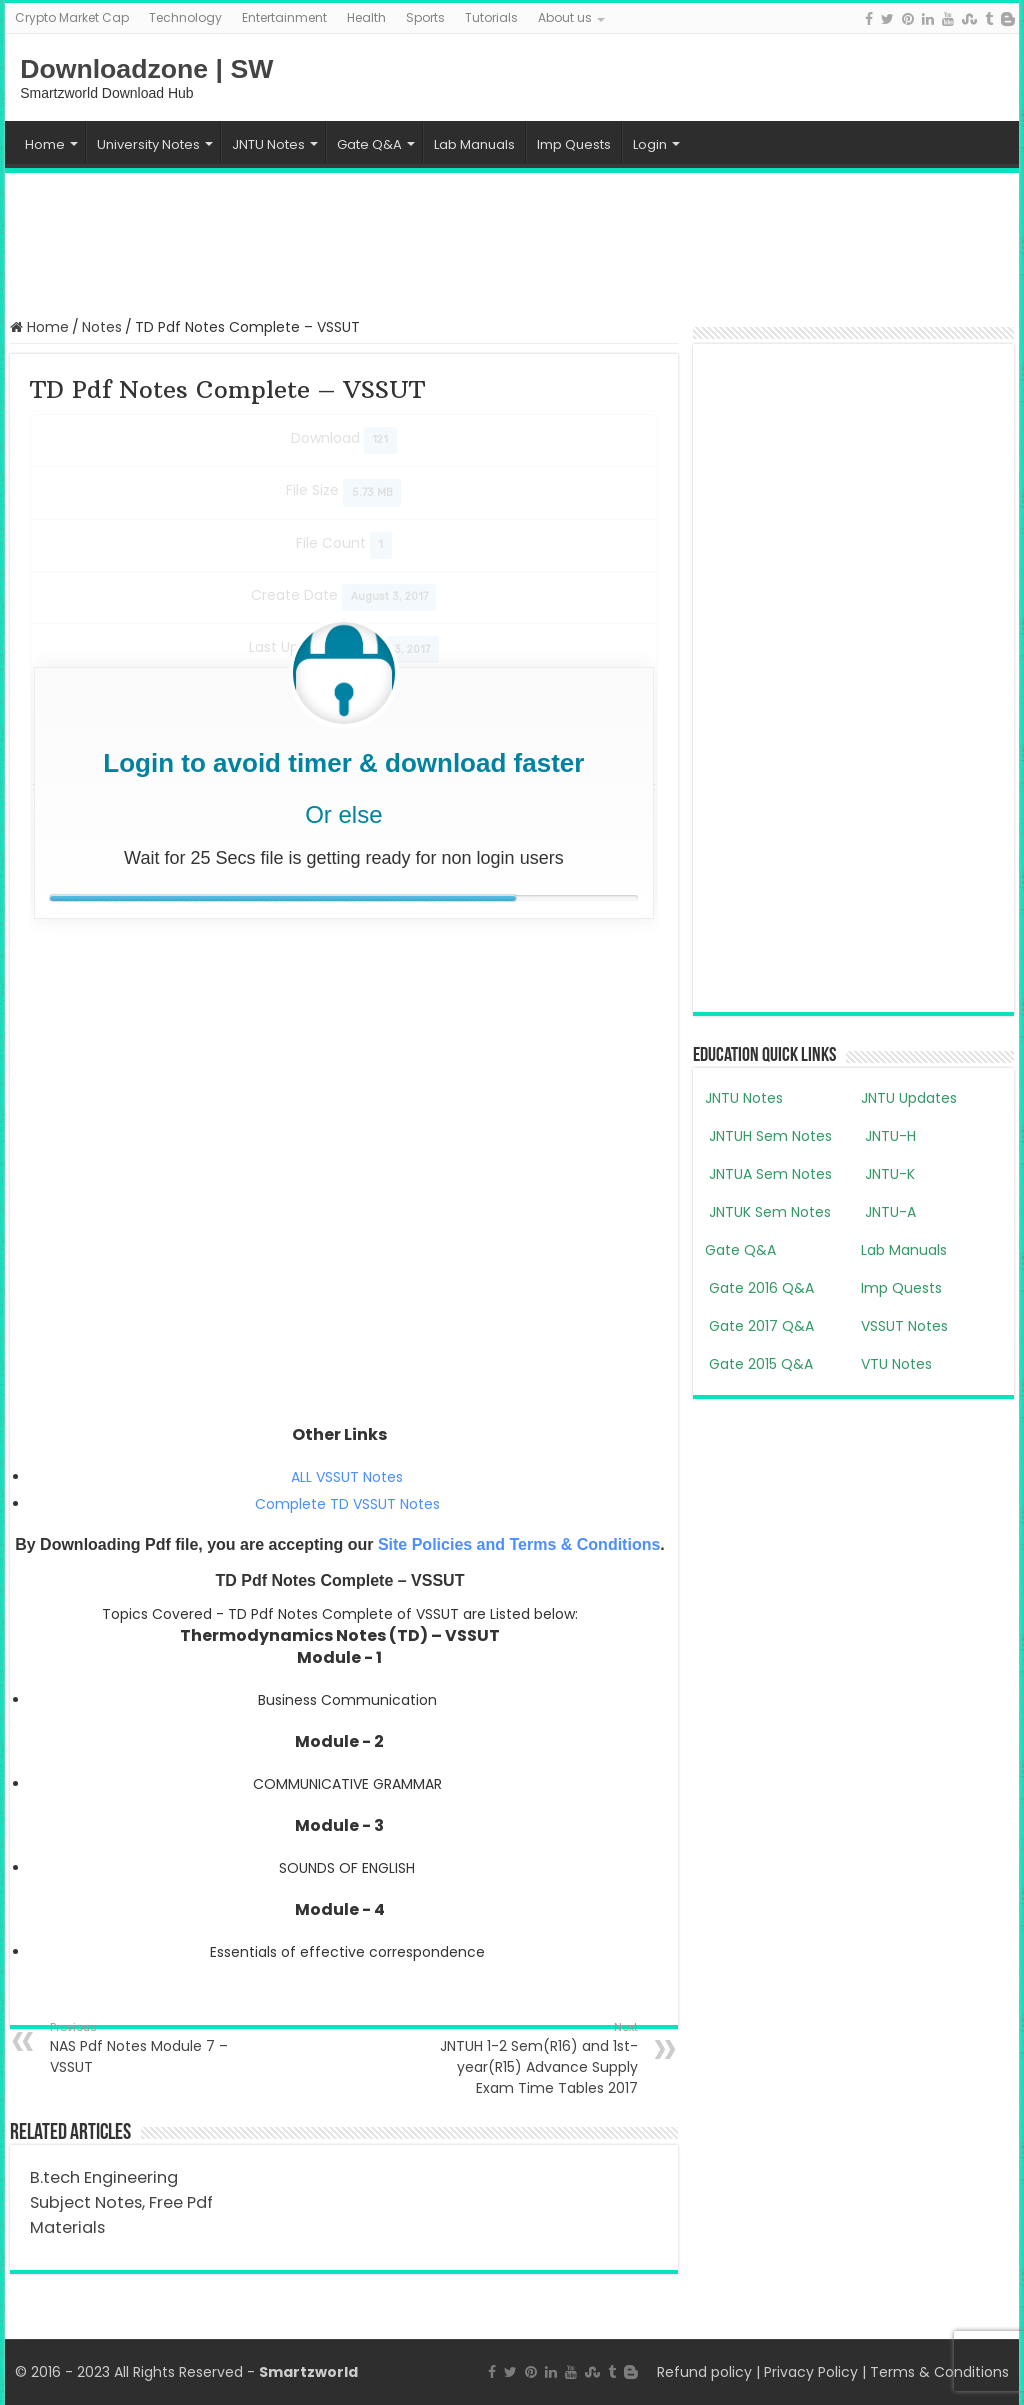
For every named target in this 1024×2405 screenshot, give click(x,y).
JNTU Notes (268, 144)
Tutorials (491, 17)
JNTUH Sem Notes (768, 1136)
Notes (102, 327)
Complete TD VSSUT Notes (347, 1504)
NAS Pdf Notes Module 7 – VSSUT (152, 2048)
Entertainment (284, 17)
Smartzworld (308, 2372)
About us (565, 17)
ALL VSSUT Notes (347, 1477)
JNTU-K (888, 1174)
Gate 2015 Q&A (759, 1364)
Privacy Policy (811, 2372)
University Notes (148, 144)
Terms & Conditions (939, 2372)
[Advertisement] (512, 243)
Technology (185, 17)
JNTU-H (888, 1136)
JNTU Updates (909, 1098)
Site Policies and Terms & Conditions (519, 1544)
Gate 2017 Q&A (759, 1326)
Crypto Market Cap (72, 17)
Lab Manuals (474, 144)
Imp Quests (574, 144)
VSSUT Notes (904, 1326)
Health (366, 17)
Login (650, 144)
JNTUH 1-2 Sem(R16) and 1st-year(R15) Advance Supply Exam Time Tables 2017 (535, 2058)
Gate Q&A (369, 144)
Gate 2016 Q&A (759, 1288)
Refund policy (704, 2372)
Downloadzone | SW (146, 69)
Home (45, 144)
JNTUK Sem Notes (768, 1212)
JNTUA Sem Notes (768, 1174)
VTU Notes (896, 1364)
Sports (425, 17)
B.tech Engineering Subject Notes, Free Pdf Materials (121, 2202)
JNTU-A (888, 1212)
